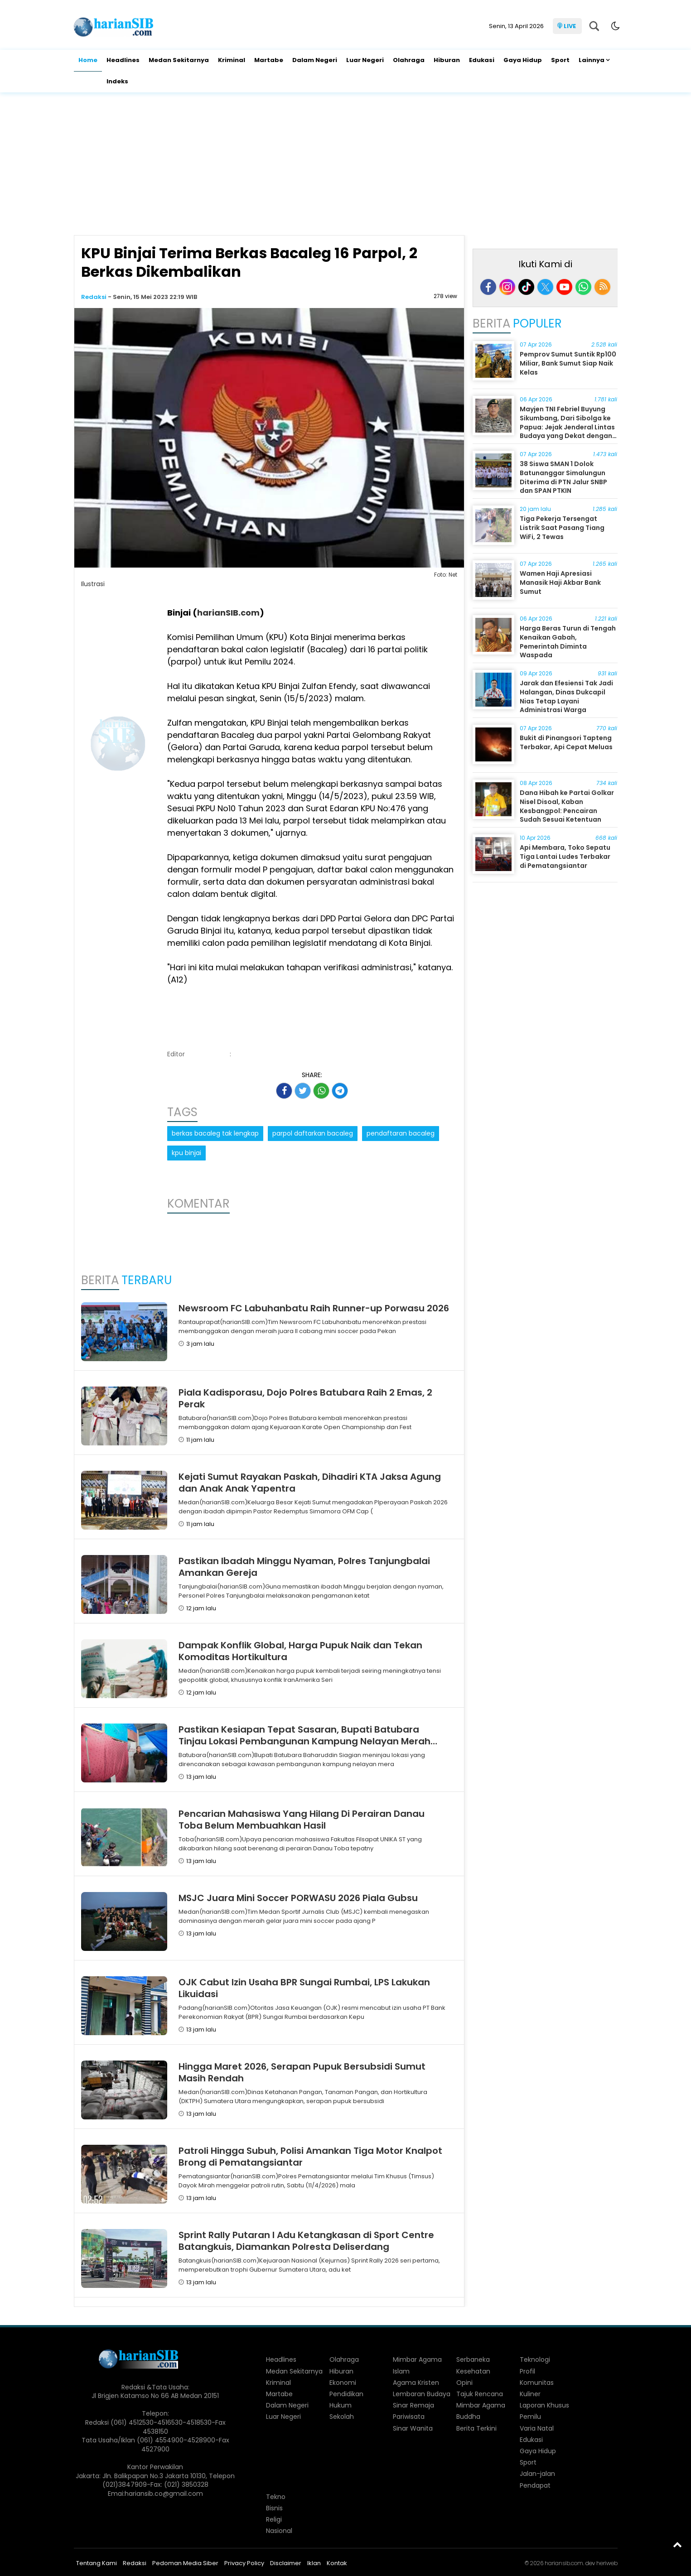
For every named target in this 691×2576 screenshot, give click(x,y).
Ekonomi (342, 2382)
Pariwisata (409, 2416)
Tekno (275, 2496)
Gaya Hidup (522, 60)
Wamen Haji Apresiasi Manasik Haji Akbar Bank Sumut (560, 582)
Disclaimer (285, 2563)
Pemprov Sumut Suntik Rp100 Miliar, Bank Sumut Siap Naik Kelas (568, 363)
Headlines (123, 60)
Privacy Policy (244, 2563)
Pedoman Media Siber (185, 2563)
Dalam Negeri (314, 60)
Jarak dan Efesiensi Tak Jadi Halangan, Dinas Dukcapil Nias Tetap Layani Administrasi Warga (566, 696)
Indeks (117, 81)
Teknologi (535, 2359)
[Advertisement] (346, 164)
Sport (560, 60)
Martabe (268, 60)
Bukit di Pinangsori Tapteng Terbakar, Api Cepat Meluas (566, 742)
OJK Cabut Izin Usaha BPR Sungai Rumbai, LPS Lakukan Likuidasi (304, 1988)
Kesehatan (473, 2371)
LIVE (570, 26)
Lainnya (591, 60)
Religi (274, 2519)
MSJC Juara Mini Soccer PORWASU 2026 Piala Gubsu (298, 1898)
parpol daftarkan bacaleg (312, 1133)
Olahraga (409, 60)
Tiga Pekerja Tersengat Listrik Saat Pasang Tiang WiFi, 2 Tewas (562, 527)
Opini (464, 2382)
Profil (527, 2371)
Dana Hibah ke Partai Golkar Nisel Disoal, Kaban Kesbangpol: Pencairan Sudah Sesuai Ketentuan (567, 806)
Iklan (314, 2563)
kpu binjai (186, 1152)
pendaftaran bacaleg (401, 1133)
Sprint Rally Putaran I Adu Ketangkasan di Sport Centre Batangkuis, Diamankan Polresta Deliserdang (306, 2241)
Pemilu (530, 2416)
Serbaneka (473, 2359)
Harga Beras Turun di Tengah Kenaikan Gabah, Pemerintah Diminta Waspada (568, 642)
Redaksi (93, 297)
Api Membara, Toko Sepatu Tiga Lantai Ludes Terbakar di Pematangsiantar (565, 856)
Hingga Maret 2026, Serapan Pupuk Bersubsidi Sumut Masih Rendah (302, 2072)
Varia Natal (537, 2428)
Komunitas (537, 2382)
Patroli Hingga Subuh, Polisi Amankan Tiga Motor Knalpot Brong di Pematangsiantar (310, 2156)
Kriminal (231, 60)
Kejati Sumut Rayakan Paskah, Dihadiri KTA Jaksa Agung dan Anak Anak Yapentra (310, 1482)
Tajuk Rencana (479, 2393)
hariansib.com (564, 2563)
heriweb (607, 2563)
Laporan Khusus (544, 2405)
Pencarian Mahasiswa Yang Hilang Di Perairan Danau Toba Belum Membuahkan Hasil (302, 1819)
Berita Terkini (476, 2428)
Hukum (340, 2405)
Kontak (337, 2563)
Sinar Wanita (413, 2428)
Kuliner (530, 2393)
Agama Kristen (416, 2382)
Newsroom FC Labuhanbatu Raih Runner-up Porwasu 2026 (314, 1308)
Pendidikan (346, 2393)
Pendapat (535, 2485)
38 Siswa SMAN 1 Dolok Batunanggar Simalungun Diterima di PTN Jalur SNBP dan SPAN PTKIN (563, 477)
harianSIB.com (228, 612)
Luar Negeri (365, 60)
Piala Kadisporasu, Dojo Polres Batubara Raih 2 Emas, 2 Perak (305, 1398)
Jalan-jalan (537, 2473)
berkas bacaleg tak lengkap (215, 1133)
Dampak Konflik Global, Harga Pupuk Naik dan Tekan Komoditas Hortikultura (300, 1651)
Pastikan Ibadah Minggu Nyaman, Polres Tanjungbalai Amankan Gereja (304, 1567)
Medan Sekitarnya (179, 60)
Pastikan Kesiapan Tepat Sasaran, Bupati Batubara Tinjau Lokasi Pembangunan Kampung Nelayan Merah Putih (304, 1741)
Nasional (279, 2530)
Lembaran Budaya (421, 2393)
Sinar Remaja (413, 2405)
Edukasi (481, 60)
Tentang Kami (96, 2563)
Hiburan (447, 60)
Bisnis (274, 2508)
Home (87, 60)
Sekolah (341, 2416)
